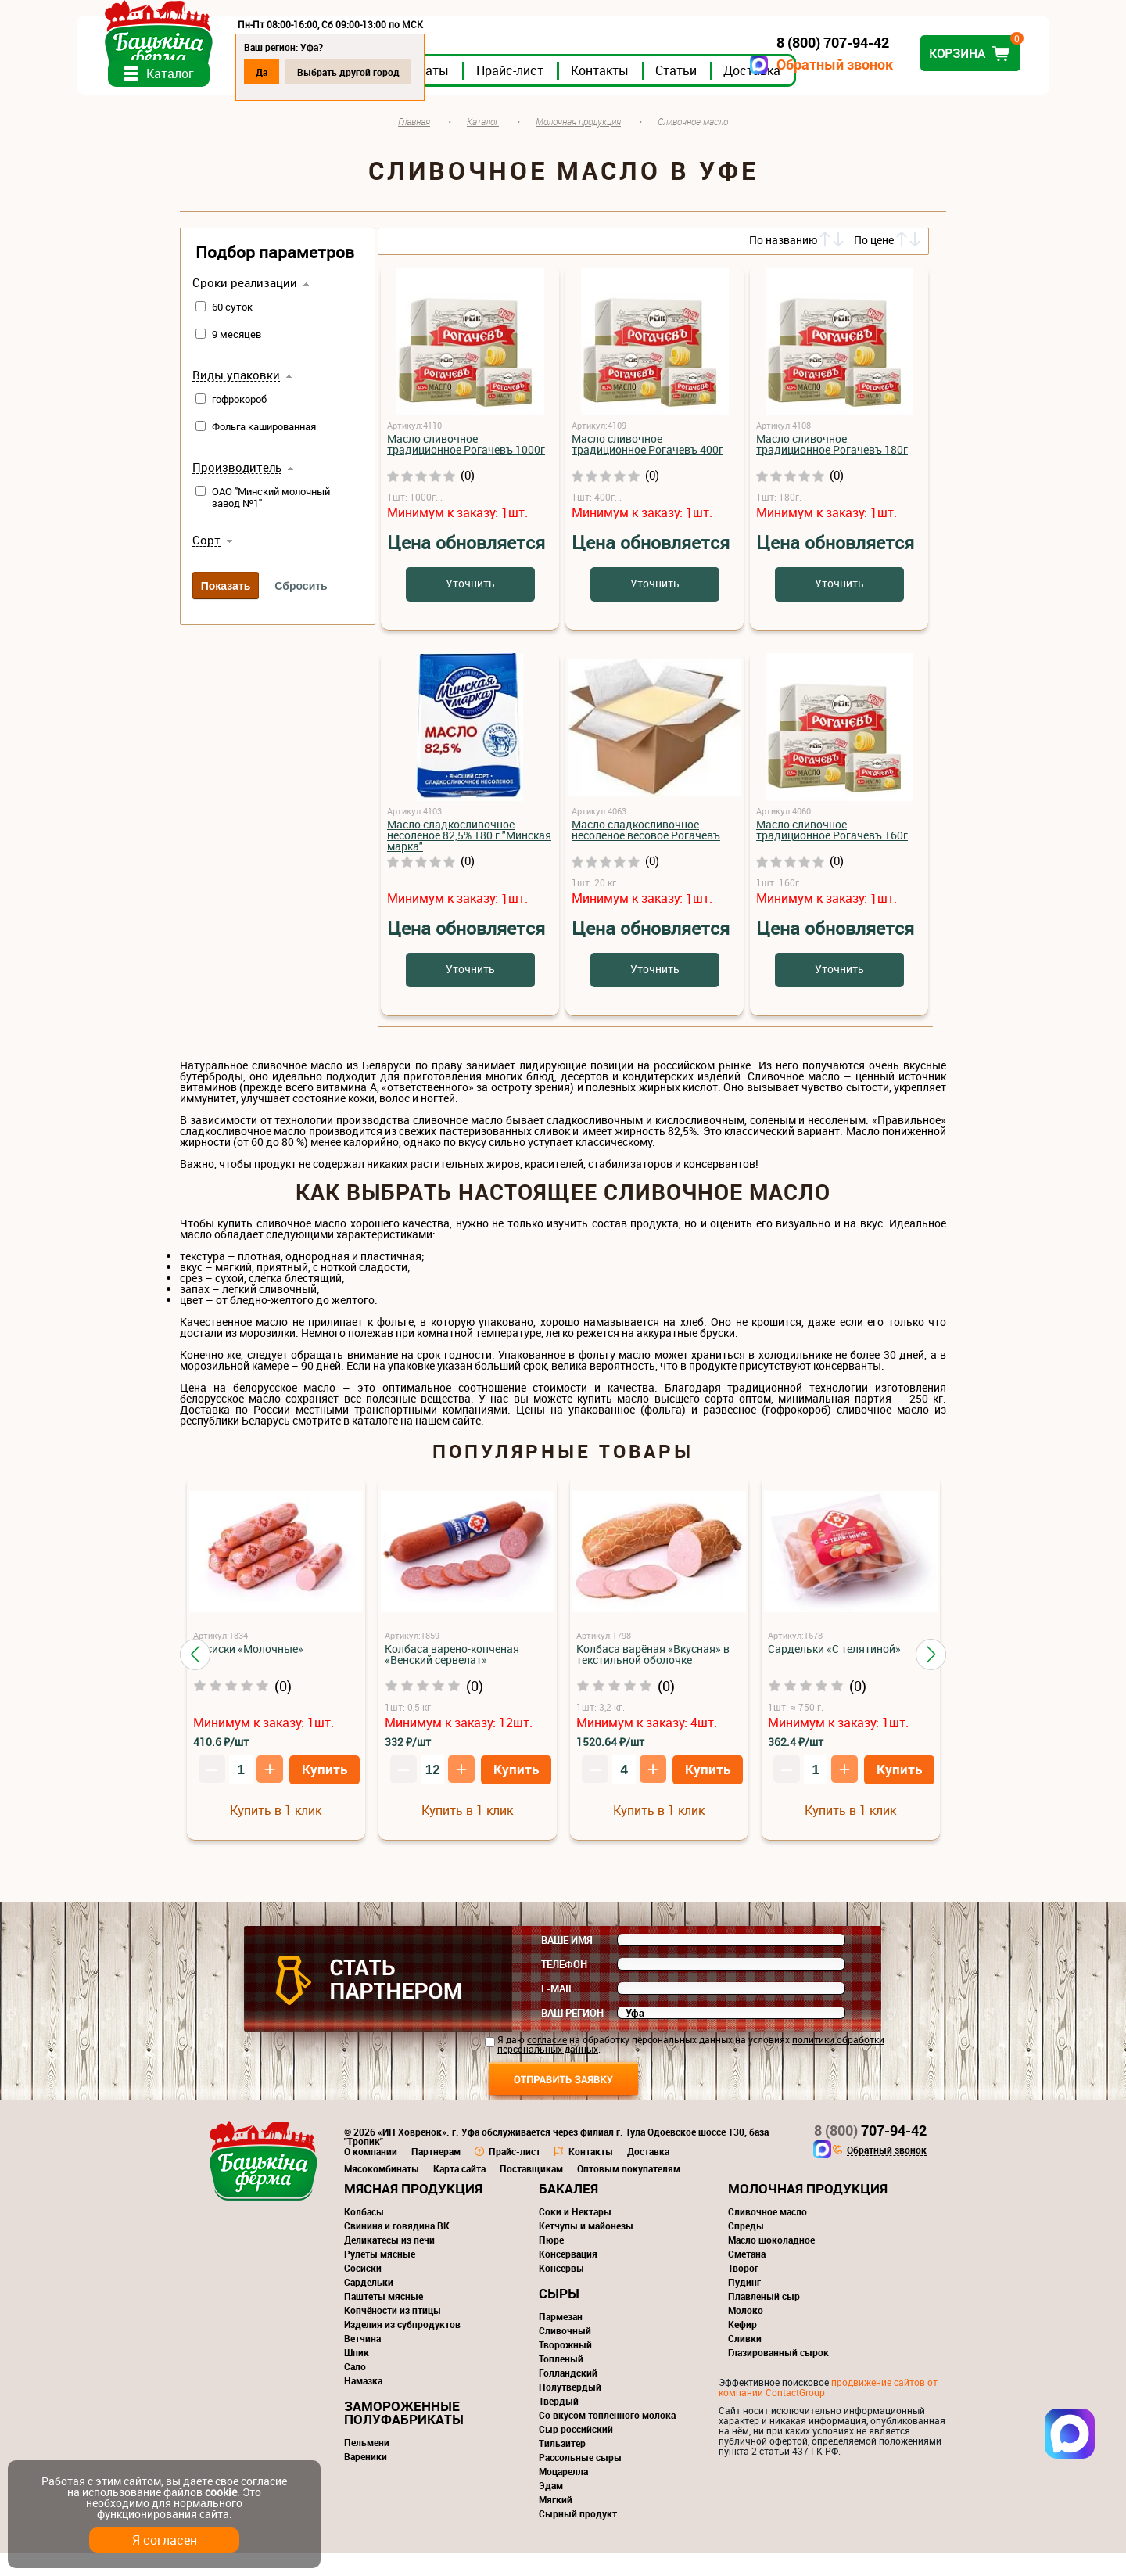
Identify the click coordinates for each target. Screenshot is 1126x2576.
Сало (355, 2389)
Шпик (356, 2375)
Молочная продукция (808, 2211)
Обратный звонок (731, 64)
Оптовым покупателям (628, 2191)
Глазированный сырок (778, 2375)
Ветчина (362, 2361)
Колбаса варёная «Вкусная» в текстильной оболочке (653, 1677)
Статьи (779, 93)
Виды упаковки (236, 398)
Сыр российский (576, 2451)
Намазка (363, 2403)
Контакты (703, 93)
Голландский (568, 2395)
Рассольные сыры (580, 2480)
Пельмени (366, 2465)
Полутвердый (570, 2409)
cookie (221, 2491)
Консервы (561, 2290)
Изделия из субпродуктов (402, 2347)
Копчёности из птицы (392, 2332)
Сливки (745, 2361)
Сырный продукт (578, 2536)
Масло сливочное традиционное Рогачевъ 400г (647, 467)
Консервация (568, 2276)
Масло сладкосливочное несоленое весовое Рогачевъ (646, 852)
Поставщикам (531, 2191)
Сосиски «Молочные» (248, 1671)
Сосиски (363, 2290)
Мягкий (555, 2522)
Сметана (747, 2276)
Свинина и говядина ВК (397, 2248)
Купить (324, 1792)
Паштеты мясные (383, 2318)
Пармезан (561, 2339)
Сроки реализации (244, 306)
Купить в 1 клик (275, 1832)
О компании (370, 2174)
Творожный (565, 2367)
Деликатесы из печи (389, 2262)
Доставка (855, 93)
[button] (195, 1676)
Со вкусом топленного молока (607, 2437)
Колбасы (364, 2234)
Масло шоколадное (771, 2262)
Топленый (561, 2381)
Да (365, 72)
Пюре (551, 2262)
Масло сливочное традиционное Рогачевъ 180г (832, 467)
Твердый (559, 2423)
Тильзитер (562, 2465)
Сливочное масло (767, 2234)
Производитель (237, 490)
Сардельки (368, 2304)
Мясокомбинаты (381, 2191)
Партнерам (436, 2174)
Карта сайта (459, 2191)
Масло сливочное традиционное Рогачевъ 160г (832, 852)
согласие (547, 2062)
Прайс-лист (613, 93)
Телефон (564, 1987)
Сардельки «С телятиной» (834, 1671)
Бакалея (568, 2211)
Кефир (742, 2347)
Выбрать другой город (451, 72)
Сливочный (565, 2353)
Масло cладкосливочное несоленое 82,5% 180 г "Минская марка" (469, 857)
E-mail (557, 2011)
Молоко (745, 2332)
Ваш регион (572, 2035)
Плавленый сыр (764, 2318)
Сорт (206, 563)
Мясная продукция (413, 2211)
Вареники (365, 2479)
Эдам (551, 2508)
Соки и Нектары (575, 2234)
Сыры (559, 2316)
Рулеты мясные (379, 2276)
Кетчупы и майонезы (586, 2248)
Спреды (746, 2248)
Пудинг (744, 2304)
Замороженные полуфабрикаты (404, 2435)
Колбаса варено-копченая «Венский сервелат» (452, 1677)
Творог (743, 2290)
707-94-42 (870, 2153)
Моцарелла (563, 2494)
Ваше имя (567, 1963)
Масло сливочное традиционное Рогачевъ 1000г (466, 467)
